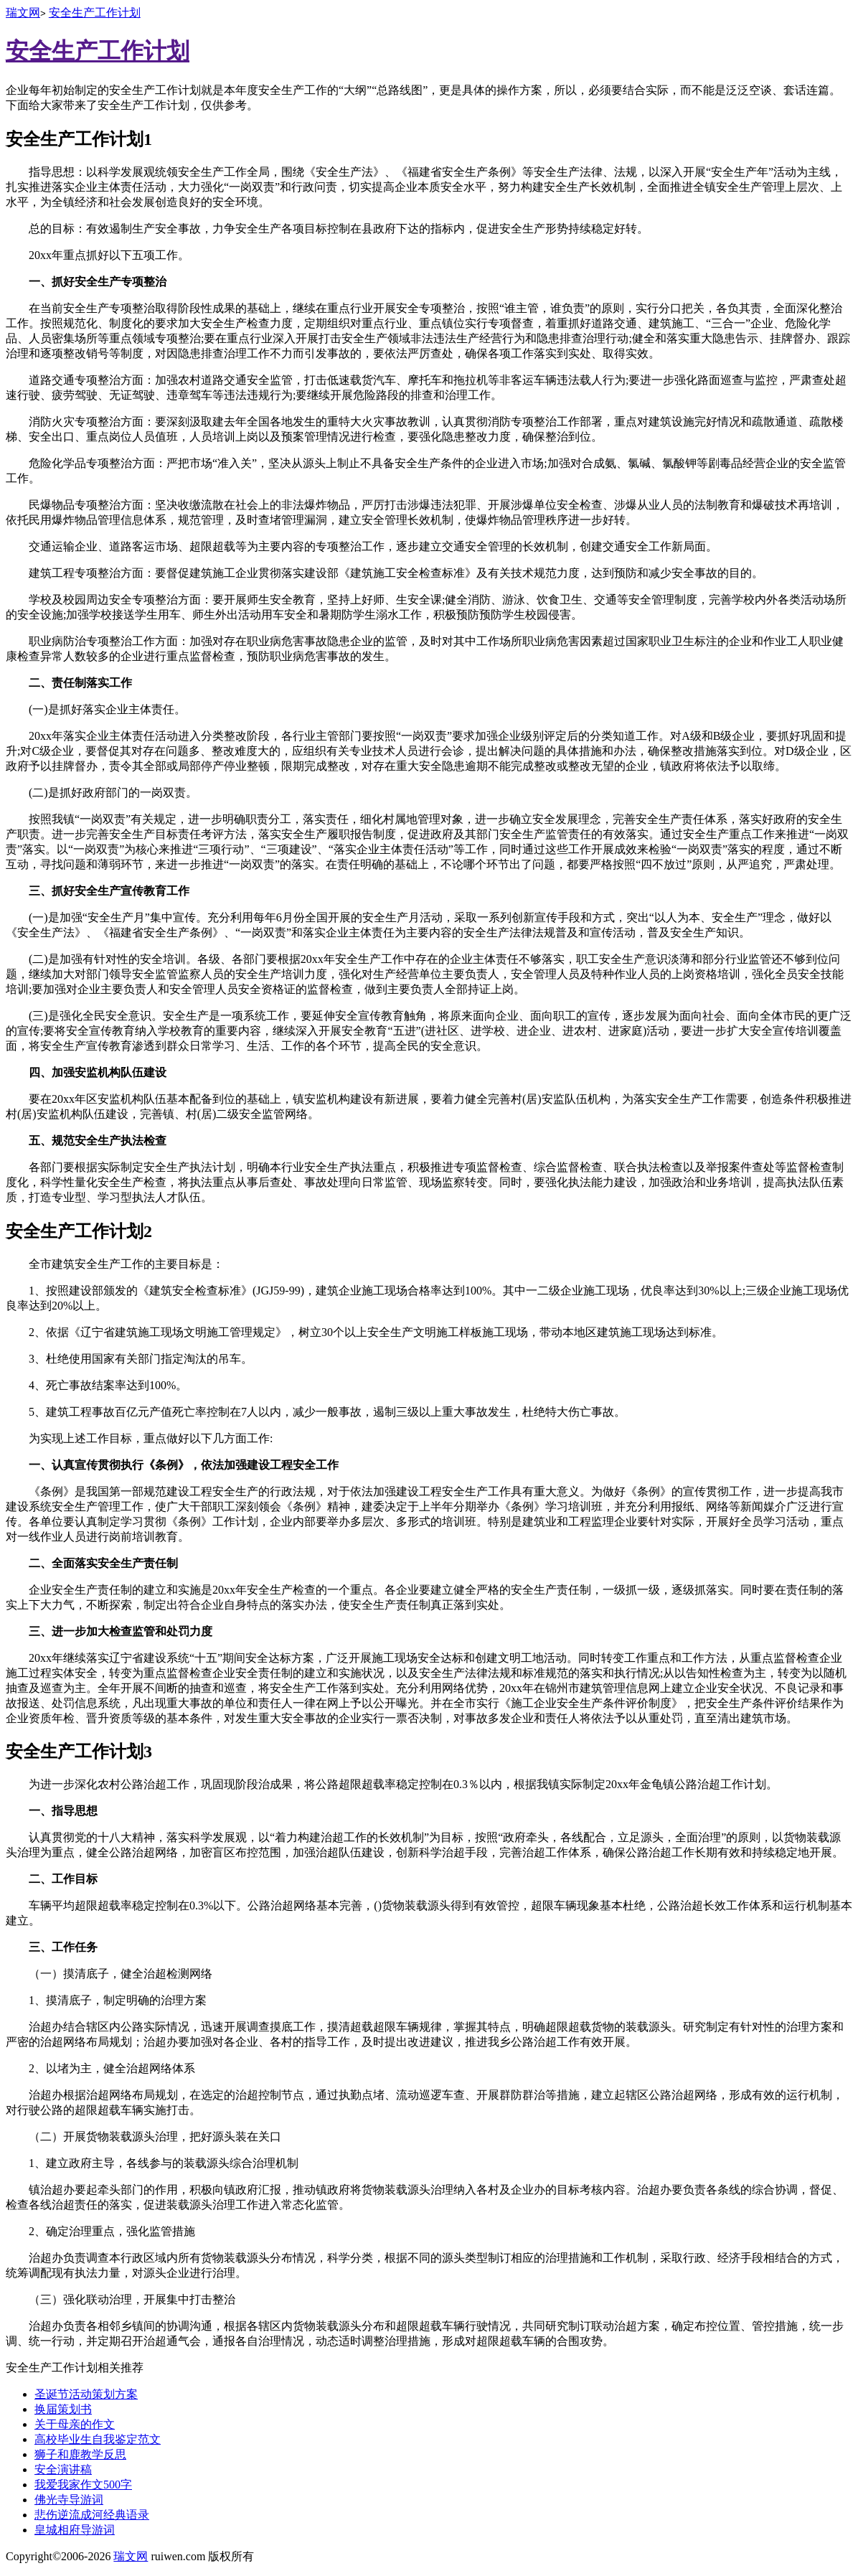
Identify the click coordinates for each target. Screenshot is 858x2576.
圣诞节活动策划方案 (86, 2394)
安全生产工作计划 (95, 12)
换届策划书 (63, 2409)
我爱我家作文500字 (83, 2484)
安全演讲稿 (63, 2469)
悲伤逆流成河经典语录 (91, 2515)
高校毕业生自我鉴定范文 (97, 2439)
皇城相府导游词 (74, 2530)
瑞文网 (23, 12)
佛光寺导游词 (68, 2499)
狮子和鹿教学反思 (80, 2454)
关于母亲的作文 (74, 2424)
